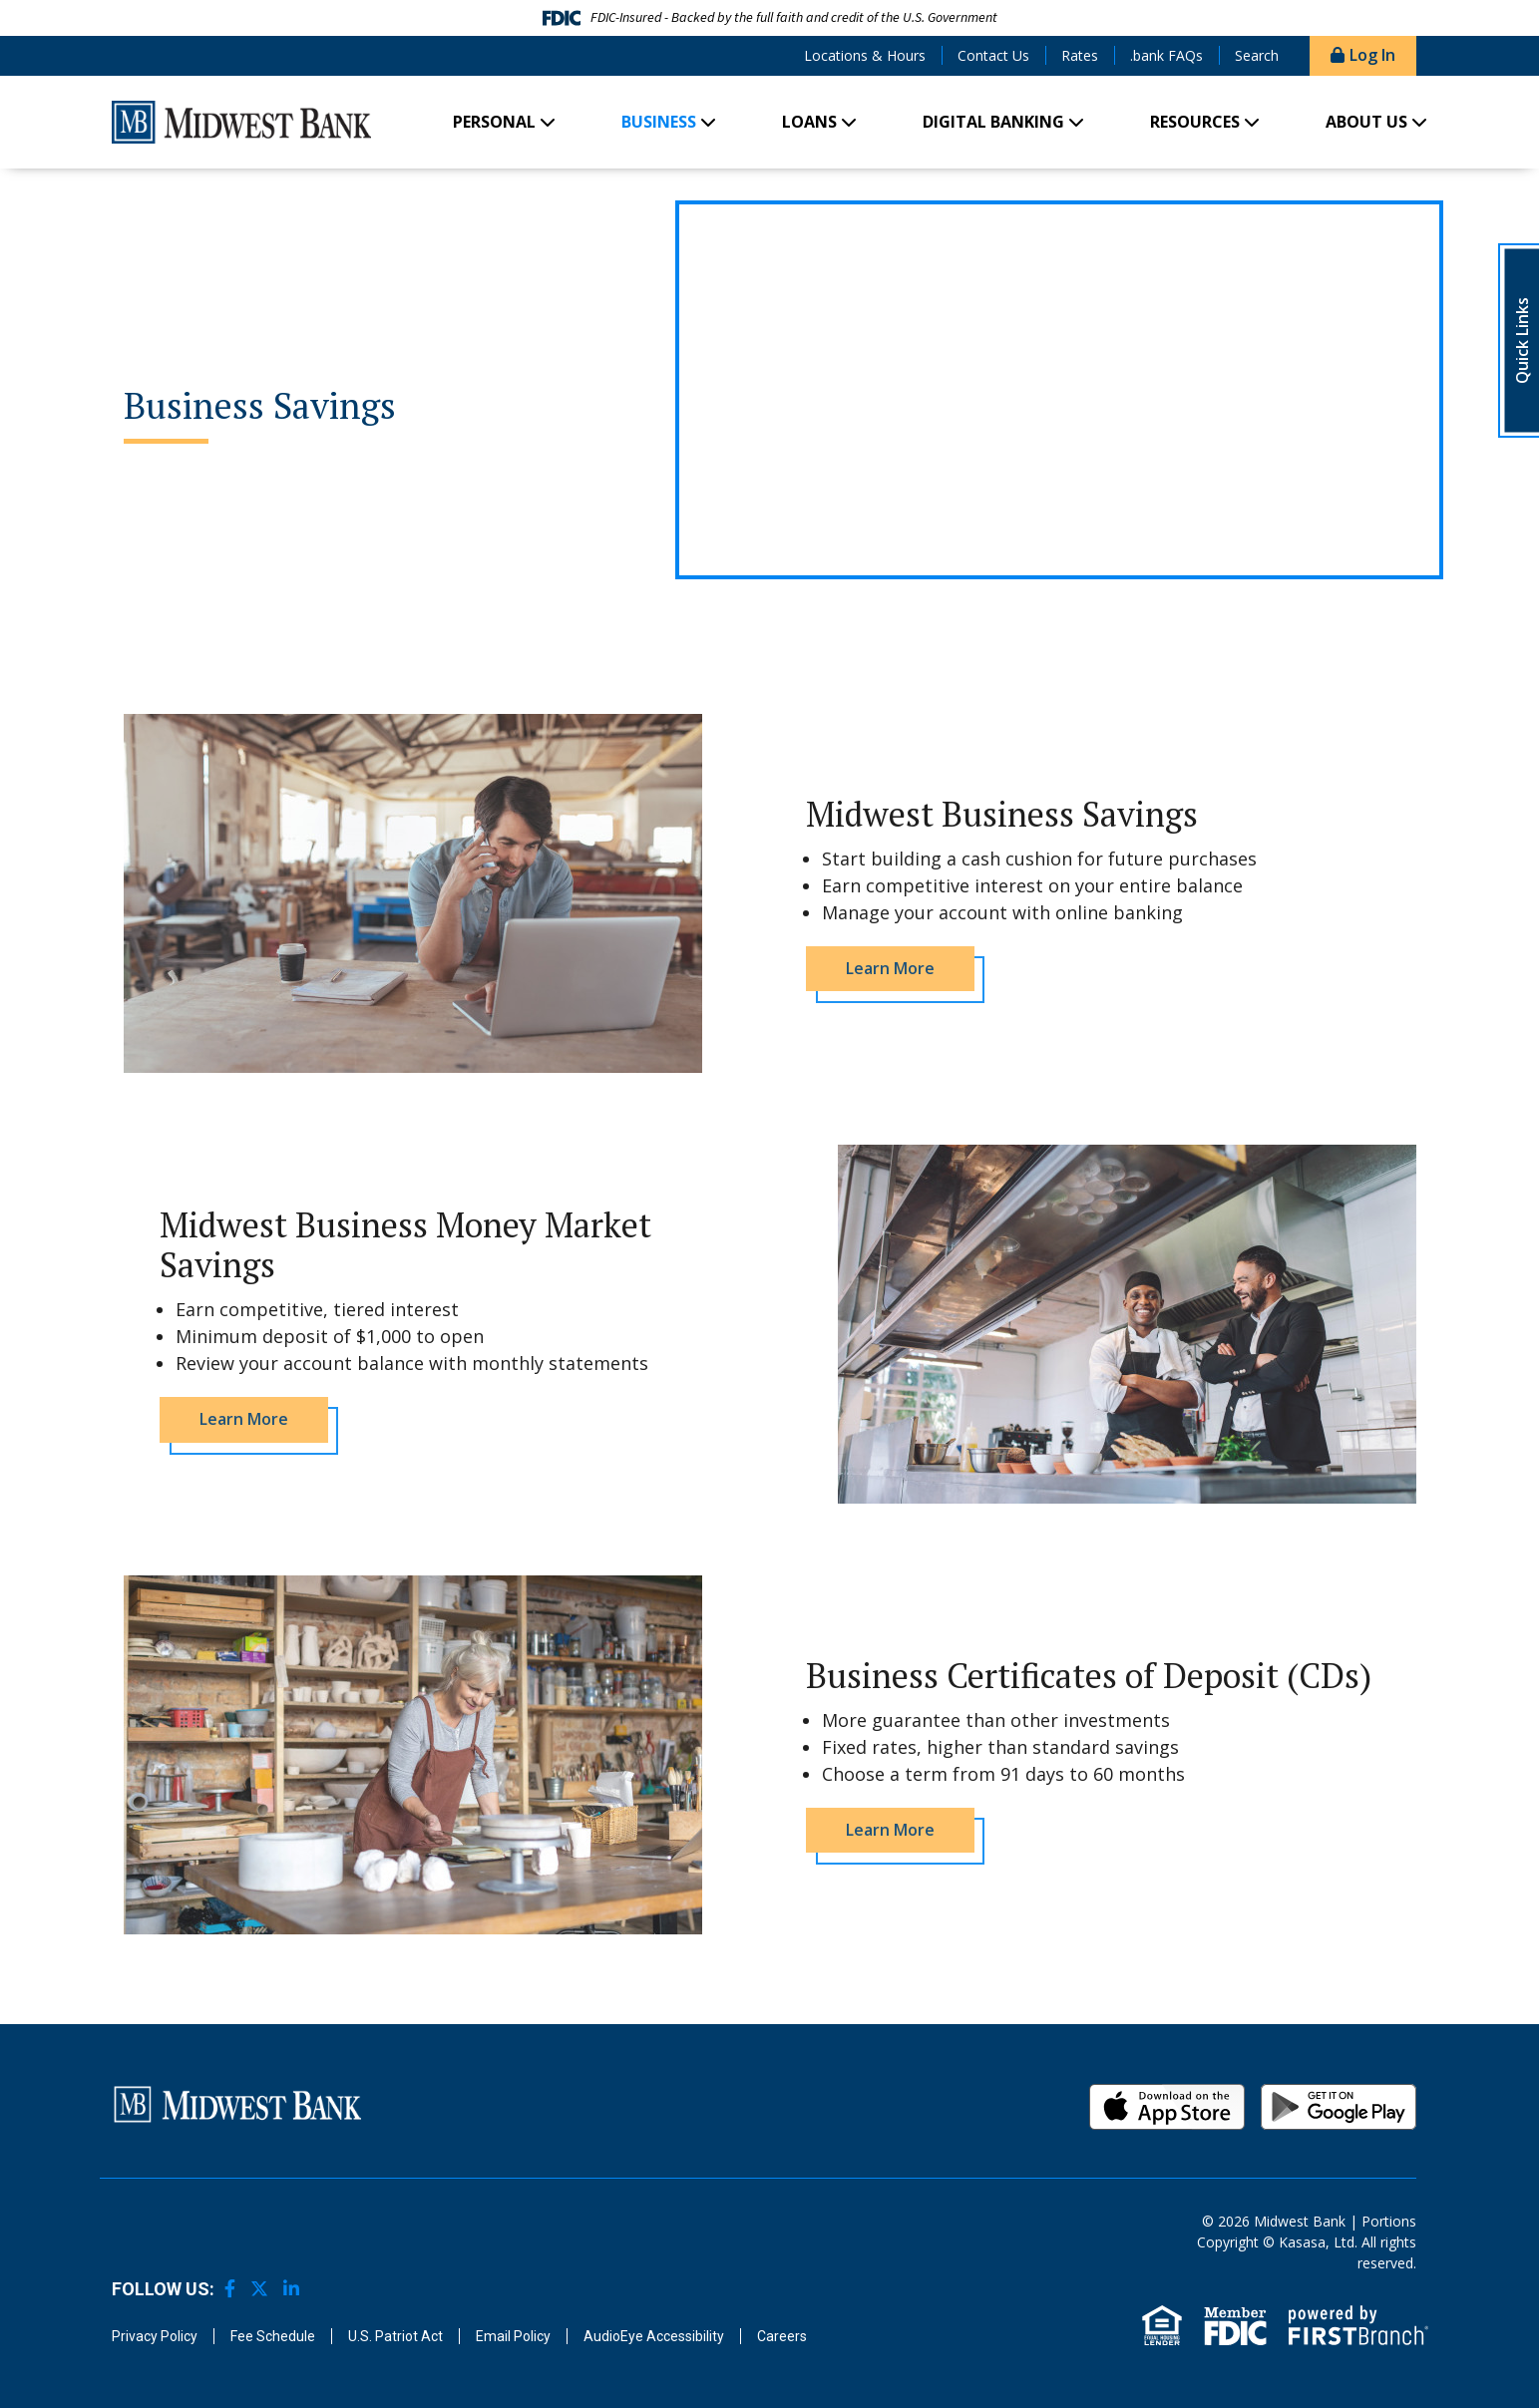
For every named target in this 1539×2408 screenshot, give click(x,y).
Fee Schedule (272, 2336)
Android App (1338, 2107)
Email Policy (513, 2336)
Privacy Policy (154, 2336)
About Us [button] (1366, 122)
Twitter (259, 2288)
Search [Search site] (1257, 55)
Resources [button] (1195, 122)
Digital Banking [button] (993, 122)
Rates (1079, 55)
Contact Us (993, 55)
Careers (782, 2336)
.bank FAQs (1166, 55)
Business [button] (658, 122)
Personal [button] (494, 122)
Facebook (229, 2288)
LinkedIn (291, 2288)
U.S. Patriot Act (395, 2336)
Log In (1372, 55)
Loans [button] (809, 122)
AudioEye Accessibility (653, 2336)
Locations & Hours (865, 55)
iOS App (1167, 2107)
